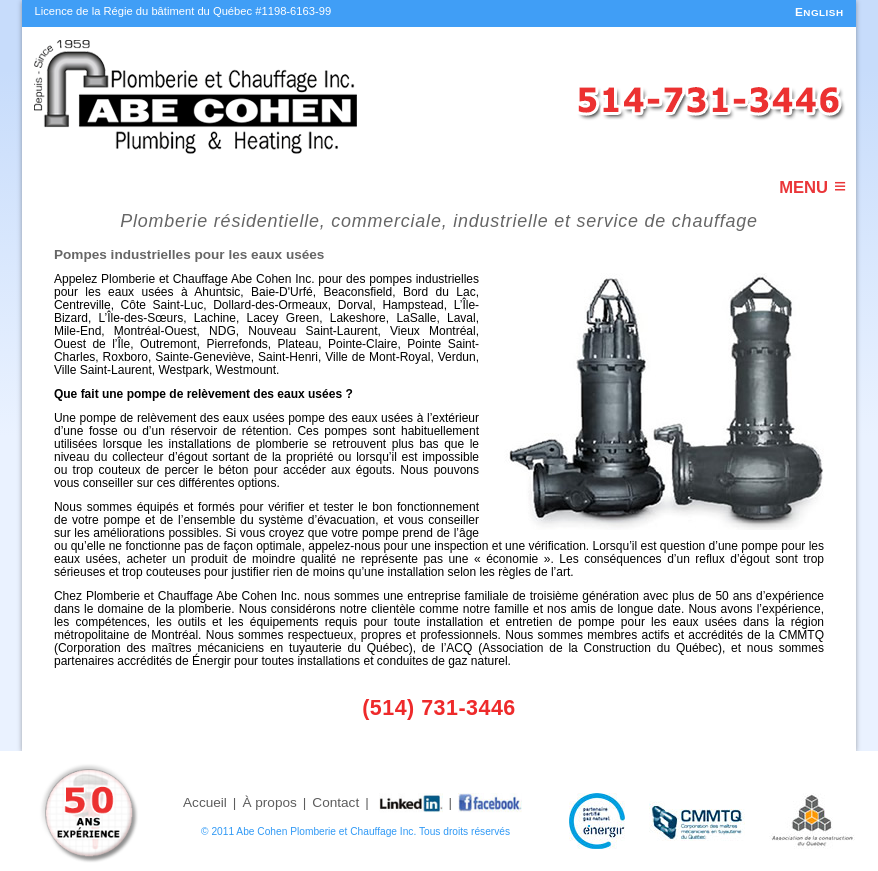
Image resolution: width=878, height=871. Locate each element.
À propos (269, 802)
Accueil (205, 802)
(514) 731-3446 (439, 708)
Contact (335, 802)
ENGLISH (819, 12)
